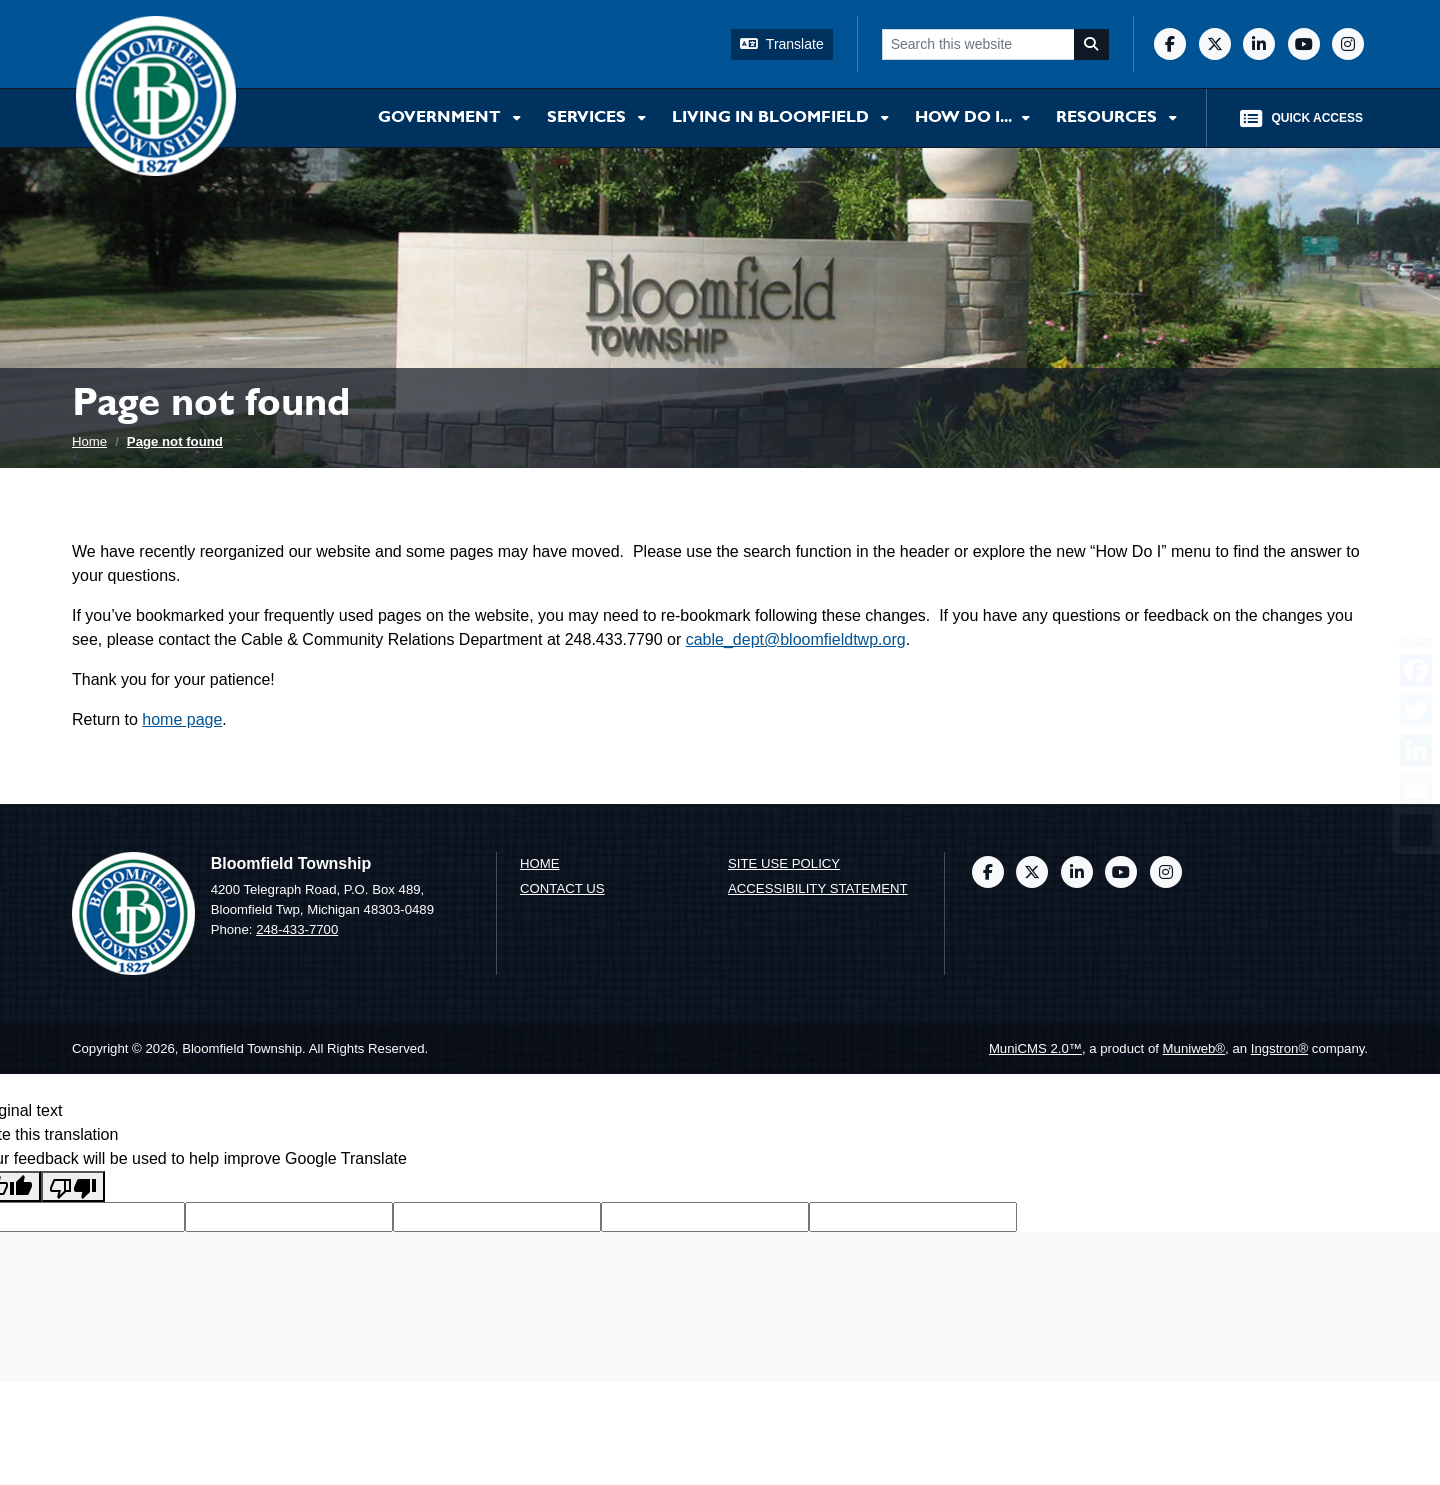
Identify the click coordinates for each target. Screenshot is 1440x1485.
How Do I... (964, 118)
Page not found (175, 441)
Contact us (562, 888)
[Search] (1092, 44)
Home (89, 441)
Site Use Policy (784, 863)
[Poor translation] (73, 1186)
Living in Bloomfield (772, 118)
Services (588, 118)
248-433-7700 (297, 929)
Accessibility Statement (818, 888)
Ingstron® (1279, 1048)
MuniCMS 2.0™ (1035, 1048)
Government (441, 118)
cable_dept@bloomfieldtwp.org (796, 639)
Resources (1108, 118)
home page (182, 719)
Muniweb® (1194, 1048)
